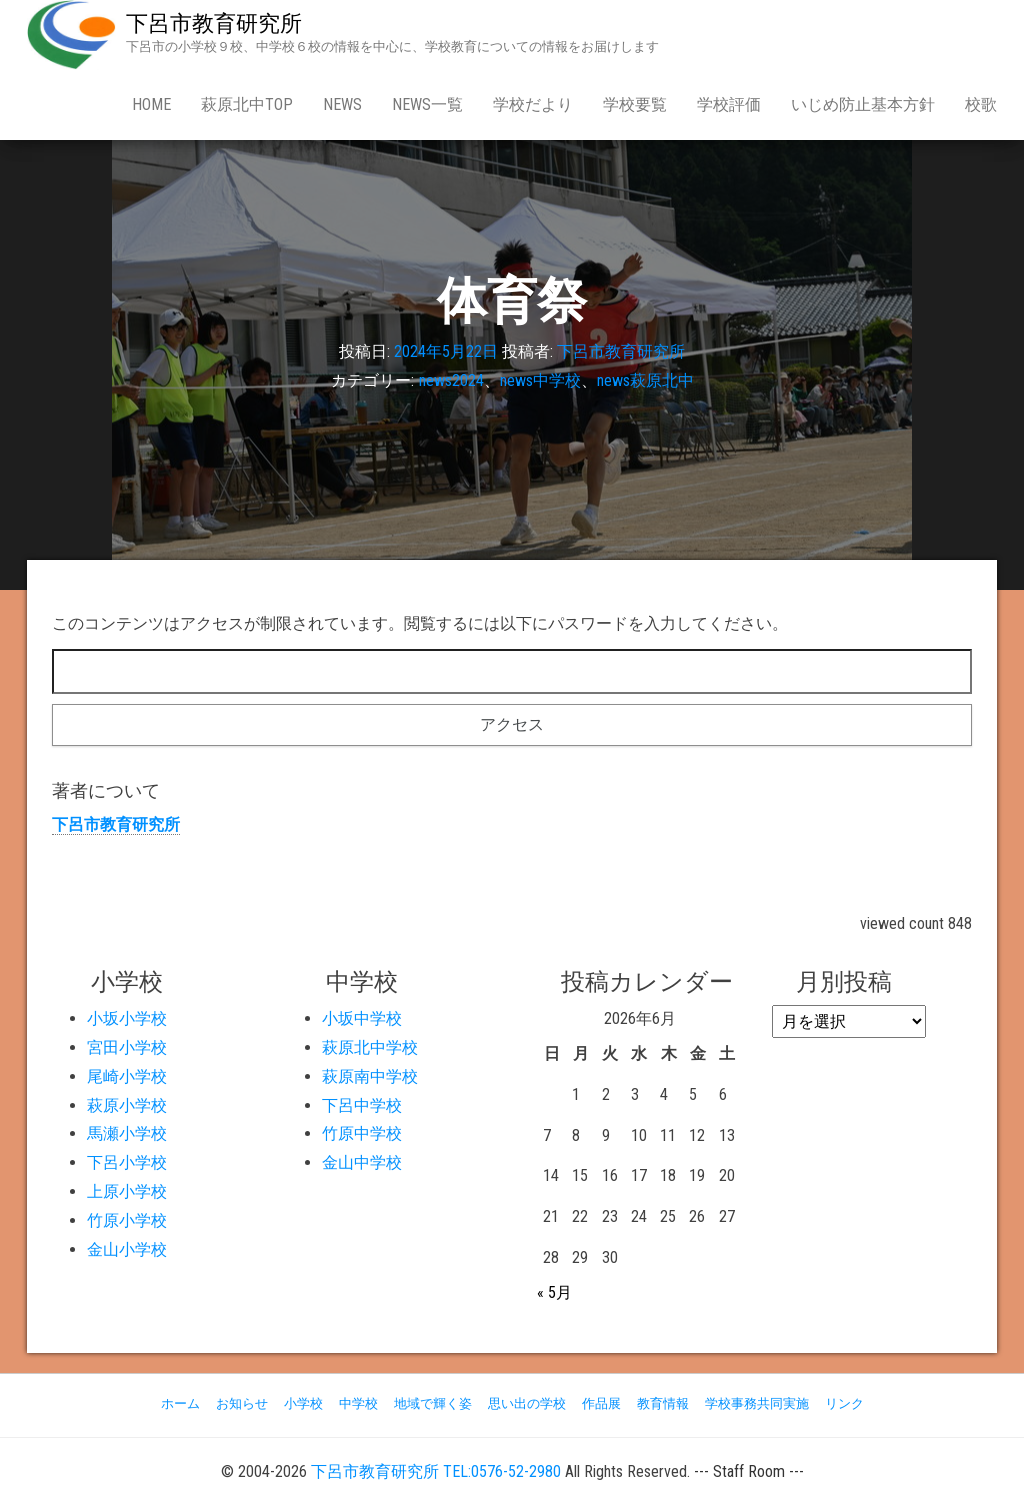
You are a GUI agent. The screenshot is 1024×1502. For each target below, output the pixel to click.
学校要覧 (635, 104)
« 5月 (554, 1292)
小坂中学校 (362, 1018)
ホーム (180, 1403)
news (342, 104)
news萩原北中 (645, 380)
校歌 (981, 104)
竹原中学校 (362, 1133)
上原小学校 (127, 1191)
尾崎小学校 (127, 1076)
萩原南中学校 (370, 1076)
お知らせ (242, 1403)
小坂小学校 (127, 1018)
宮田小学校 (127, 1047)
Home (151, 104)
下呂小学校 (127, 1162)
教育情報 (663, 1403)
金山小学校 (127, 1249)
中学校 (358, 1403)
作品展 (601, 1403)
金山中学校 (362, 1162)
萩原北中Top (247, 104)
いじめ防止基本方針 (863, 104)
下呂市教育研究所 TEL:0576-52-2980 (436, 1471)
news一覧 (427, 104)
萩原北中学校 (370, 1047)
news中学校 (540, 380)
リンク (844, 1403)
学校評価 (729, 104)
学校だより (533, 104)
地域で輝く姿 (433, 1403)
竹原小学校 (127, 1220)
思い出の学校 (527, 1403)
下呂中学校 (362, 1105)
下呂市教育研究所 (214, 23)
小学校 (303, 1403)
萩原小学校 (127, 1105)
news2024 (451, 380)
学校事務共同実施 (757, 1403)
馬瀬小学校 (127, 1133)
